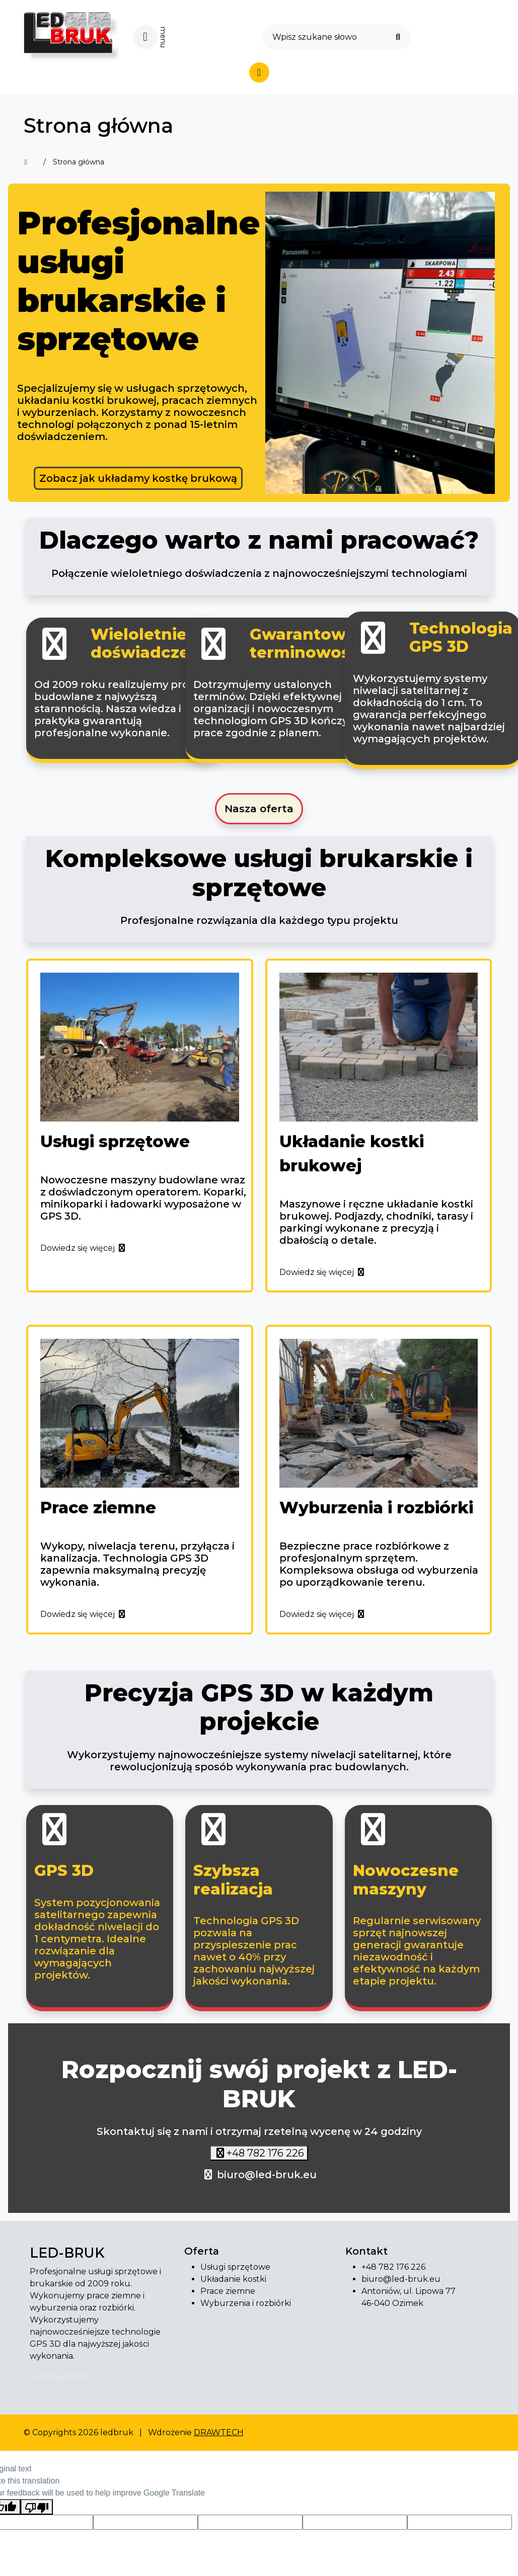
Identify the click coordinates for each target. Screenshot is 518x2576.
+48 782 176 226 (265, 2153)
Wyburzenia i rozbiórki (245, 2303)
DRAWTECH (219, 2432)
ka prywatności (60, 2376)
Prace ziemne (227, 2291)
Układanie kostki (233, 2279)
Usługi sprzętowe (235, 2267)
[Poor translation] (37, 2507)
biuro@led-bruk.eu (267, 2175)
